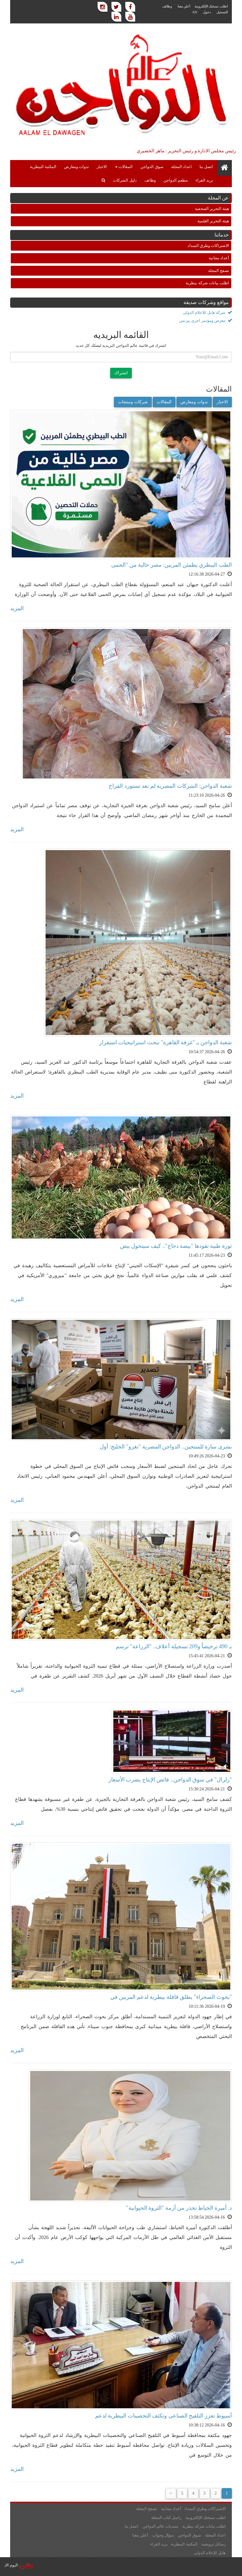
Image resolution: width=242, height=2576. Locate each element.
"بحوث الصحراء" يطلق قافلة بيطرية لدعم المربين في (171, 1997)
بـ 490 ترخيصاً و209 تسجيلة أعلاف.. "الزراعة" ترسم (174, 1646)
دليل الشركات (124, 180)
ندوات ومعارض (76, 167)
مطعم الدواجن (175, 180)
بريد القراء (204, 180)
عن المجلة (218, 197)
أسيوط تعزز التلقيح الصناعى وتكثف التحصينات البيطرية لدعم (163, 2416)
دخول (207, 12)
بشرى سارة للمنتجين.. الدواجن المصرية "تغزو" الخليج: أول (166, 1447)
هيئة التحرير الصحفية (212, 208)
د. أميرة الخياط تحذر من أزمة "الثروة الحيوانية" (179, 2208)
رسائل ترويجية (214, 2544)
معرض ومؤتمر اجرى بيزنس (205, 320)
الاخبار (102, 167)
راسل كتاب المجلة (166, 2517)
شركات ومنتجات (133, 402)
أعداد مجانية (219, 258)
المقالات (124, 167)
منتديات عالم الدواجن (161, 2526)
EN (195, 12)
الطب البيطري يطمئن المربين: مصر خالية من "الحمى (171, 565)
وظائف (167, 6)
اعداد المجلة (181, 167)
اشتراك (121, 373)
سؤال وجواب (163, 2535)
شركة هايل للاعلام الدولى (207, 312)
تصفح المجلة (218, 270)
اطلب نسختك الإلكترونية (211, 6)
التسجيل (222, 12)
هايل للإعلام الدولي (210, 2552)
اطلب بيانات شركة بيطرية (207, 283)
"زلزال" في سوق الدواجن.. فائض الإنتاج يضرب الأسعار (170, 1780)
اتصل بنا (206, 167)
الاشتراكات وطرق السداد (208, 245)
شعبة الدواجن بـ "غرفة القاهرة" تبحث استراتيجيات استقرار (165, 1042)
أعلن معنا (184, 6)
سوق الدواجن (151, 167)
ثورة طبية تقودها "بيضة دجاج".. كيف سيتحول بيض (176, 1246)
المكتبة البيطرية (43, 167)
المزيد (17, 608)
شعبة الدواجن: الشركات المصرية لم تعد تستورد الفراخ (170, 786)
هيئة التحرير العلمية (213, 221)
